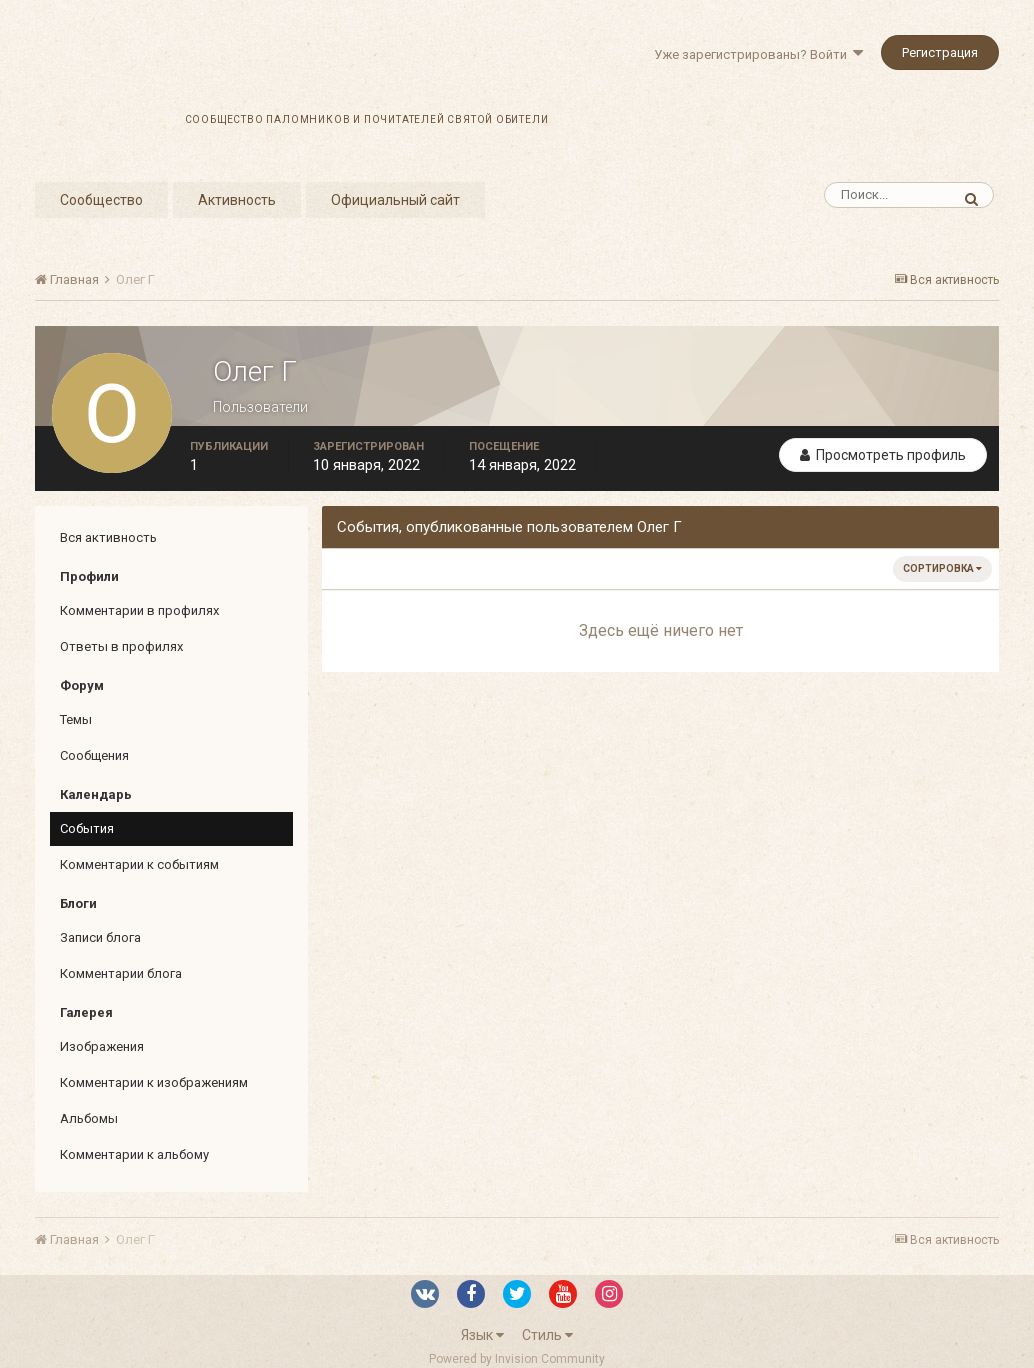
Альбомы (89, 1118)
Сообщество (101, 200)
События (87, 828)
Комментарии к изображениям (154, 1082)
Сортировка (942, 568)
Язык (482, 1335)
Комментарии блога (121, 973)
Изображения (102, 1046)
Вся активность (108, 537)
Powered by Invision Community (517, 1359)
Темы (76, 719)
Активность (237, 200)
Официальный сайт (395, 200)
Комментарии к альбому (134, 1154)
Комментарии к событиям (139, 864)
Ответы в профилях (121, 646)
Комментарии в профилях (139, 610)
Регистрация (940, 52)
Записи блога (100, 937)
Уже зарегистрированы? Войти (758, 54)
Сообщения (94, 755)
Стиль (547, 1335)
